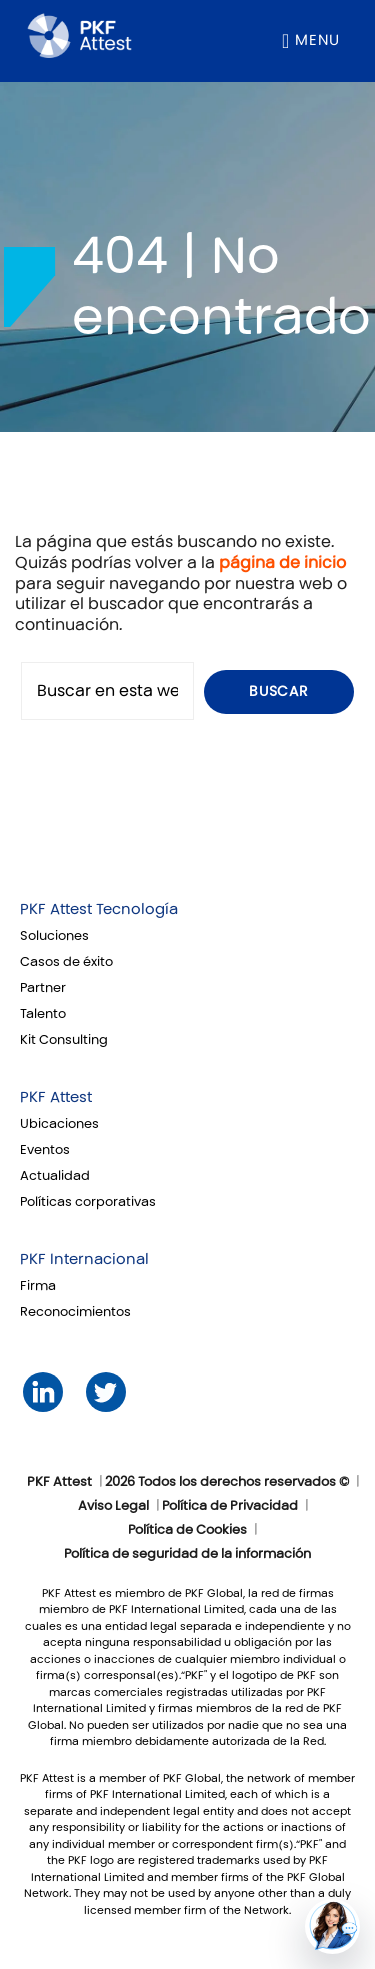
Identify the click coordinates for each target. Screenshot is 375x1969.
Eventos (45, 1150)
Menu (317, 40)
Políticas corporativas (88, 1202)
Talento (43, 1014)
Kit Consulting (64, 1040)
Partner (43, 988)
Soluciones (54, 936)
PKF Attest (56, 1097)
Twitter (105, 1392)
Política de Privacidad (230, 1506)
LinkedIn (42, 1392)
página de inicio (282, 562)
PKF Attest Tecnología (99, 909)
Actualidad (55, 1176)
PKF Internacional (84, 1259)
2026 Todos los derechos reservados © (227, 1482)
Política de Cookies (187, 1530)
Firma (38, 1286)
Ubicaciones (59, 1124)
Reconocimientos (75, 1312)
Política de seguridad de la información (187, 1554)
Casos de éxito (66, 962)
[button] (332, 1926)
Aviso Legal (113, 1506)
